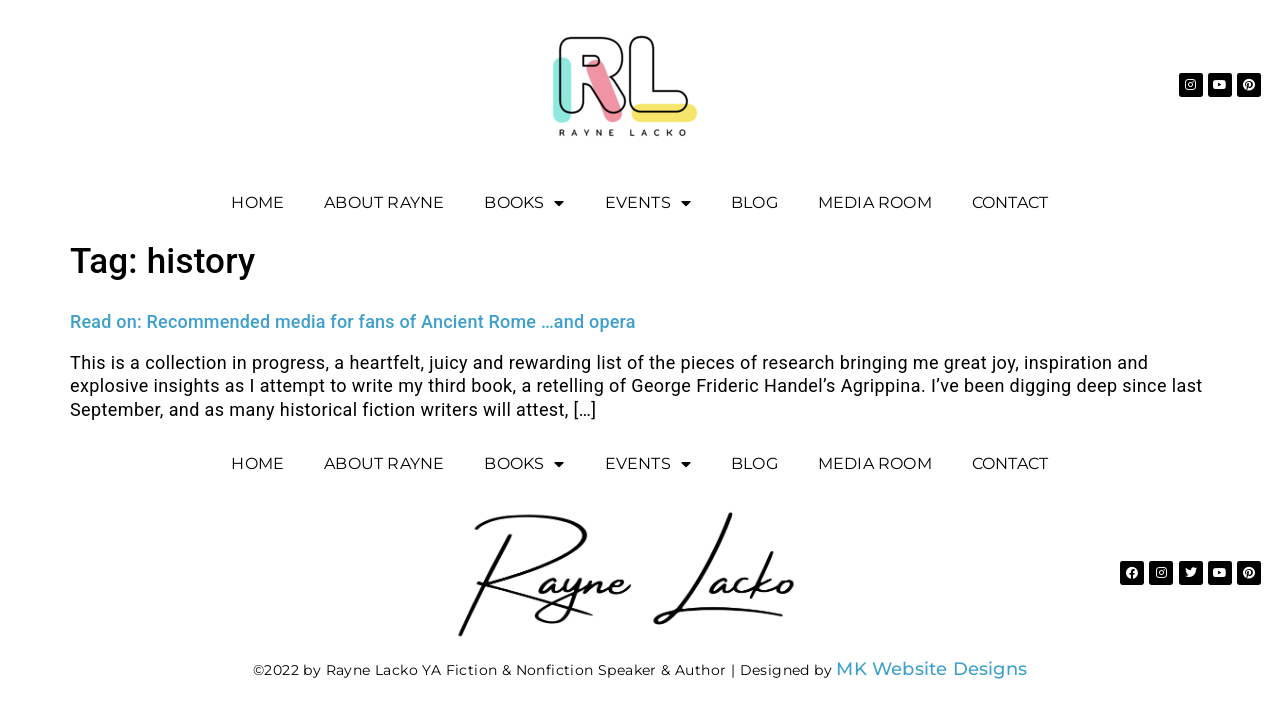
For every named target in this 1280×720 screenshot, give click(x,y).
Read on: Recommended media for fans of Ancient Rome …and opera (353, 321)
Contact (1010, 202)
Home (257, 202)
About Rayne (384, 202)
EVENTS (648, 203)
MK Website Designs (931, 669)
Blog (754, 202)
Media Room (875, 202)
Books (524, 203)
